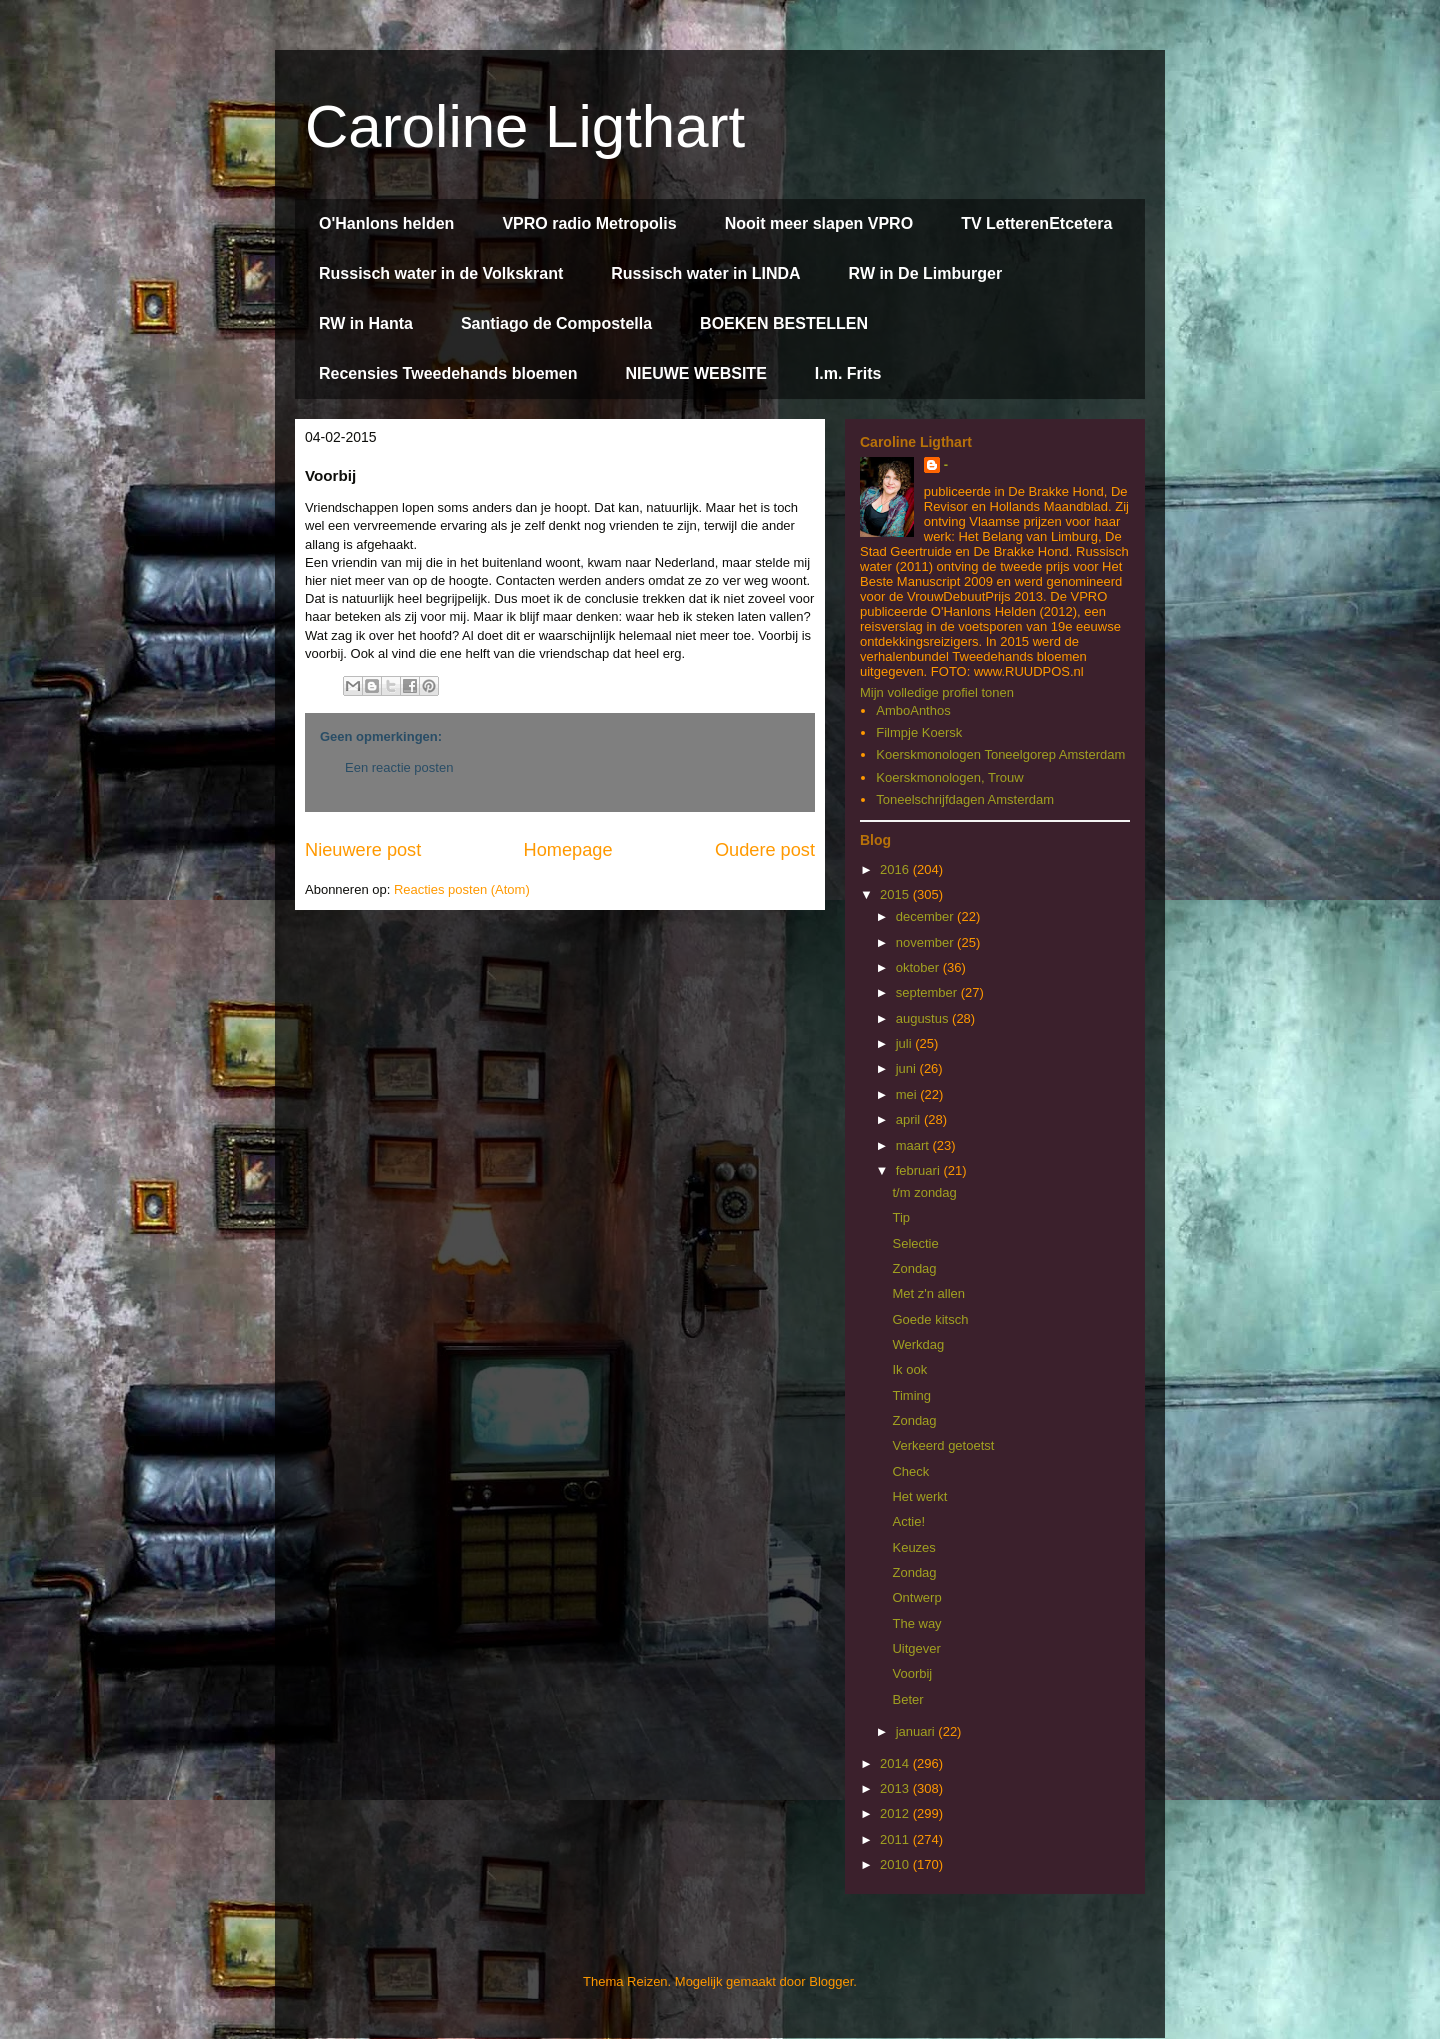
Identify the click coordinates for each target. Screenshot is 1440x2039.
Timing (911, 1395)
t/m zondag (924, 1192)
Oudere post (765, 850)
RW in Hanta (366, 323)
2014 (896, 1763)
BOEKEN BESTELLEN (784, 323)
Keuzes (913, 1547)
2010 (896, 1864)
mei (908, 1094)
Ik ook (909, 1369)
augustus (924, 1018)
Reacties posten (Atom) (462, 889)
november (926, 942)
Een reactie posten (399, 767)
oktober (919, 967)
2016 (896, 869)
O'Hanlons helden (386, 223)
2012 (896, 1813)
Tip (901, 1217)
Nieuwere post (363, 850)
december (926, 916)
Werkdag (918, 1344)
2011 (896, 1839)
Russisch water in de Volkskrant (441, 273)
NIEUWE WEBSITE (695, 373)
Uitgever (916, 1648)
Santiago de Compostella (556, 323)
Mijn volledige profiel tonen (937, 692)
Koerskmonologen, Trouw (949, 777)
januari (917, 1731)
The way (916, 1623)
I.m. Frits (848, 373)
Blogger (831, 1981)
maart (914, 1145)
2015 (896, 894)
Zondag (914, 1268)
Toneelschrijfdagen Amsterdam (965, 799)
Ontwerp (916, 1597)
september (928, 992)
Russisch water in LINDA (705, 273)
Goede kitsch (930, 1319)
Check (910, 1471)
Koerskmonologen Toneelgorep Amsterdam (1000, 754)
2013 (896, 1788)
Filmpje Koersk (919, 732)
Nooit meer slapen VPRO (819, 223)
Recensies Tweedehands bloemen (448, 373)
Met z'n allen (928, 1293)
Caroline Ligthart (525, 126)
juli (906, 1043)
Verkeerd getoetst (943, 1445)
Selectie (915, 1243)
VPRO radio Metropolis (589, 223)
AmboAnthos (913, 710)
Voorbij (912, 1673)
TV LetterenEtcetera (1036, 223)
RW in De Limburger (926, 273)
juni (908, 1068)
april (910, 1119)
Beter (907, 1699)
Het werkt (919, 1496)
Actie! (908, 1521)
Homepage (568, 850)
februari (920, 1170)
